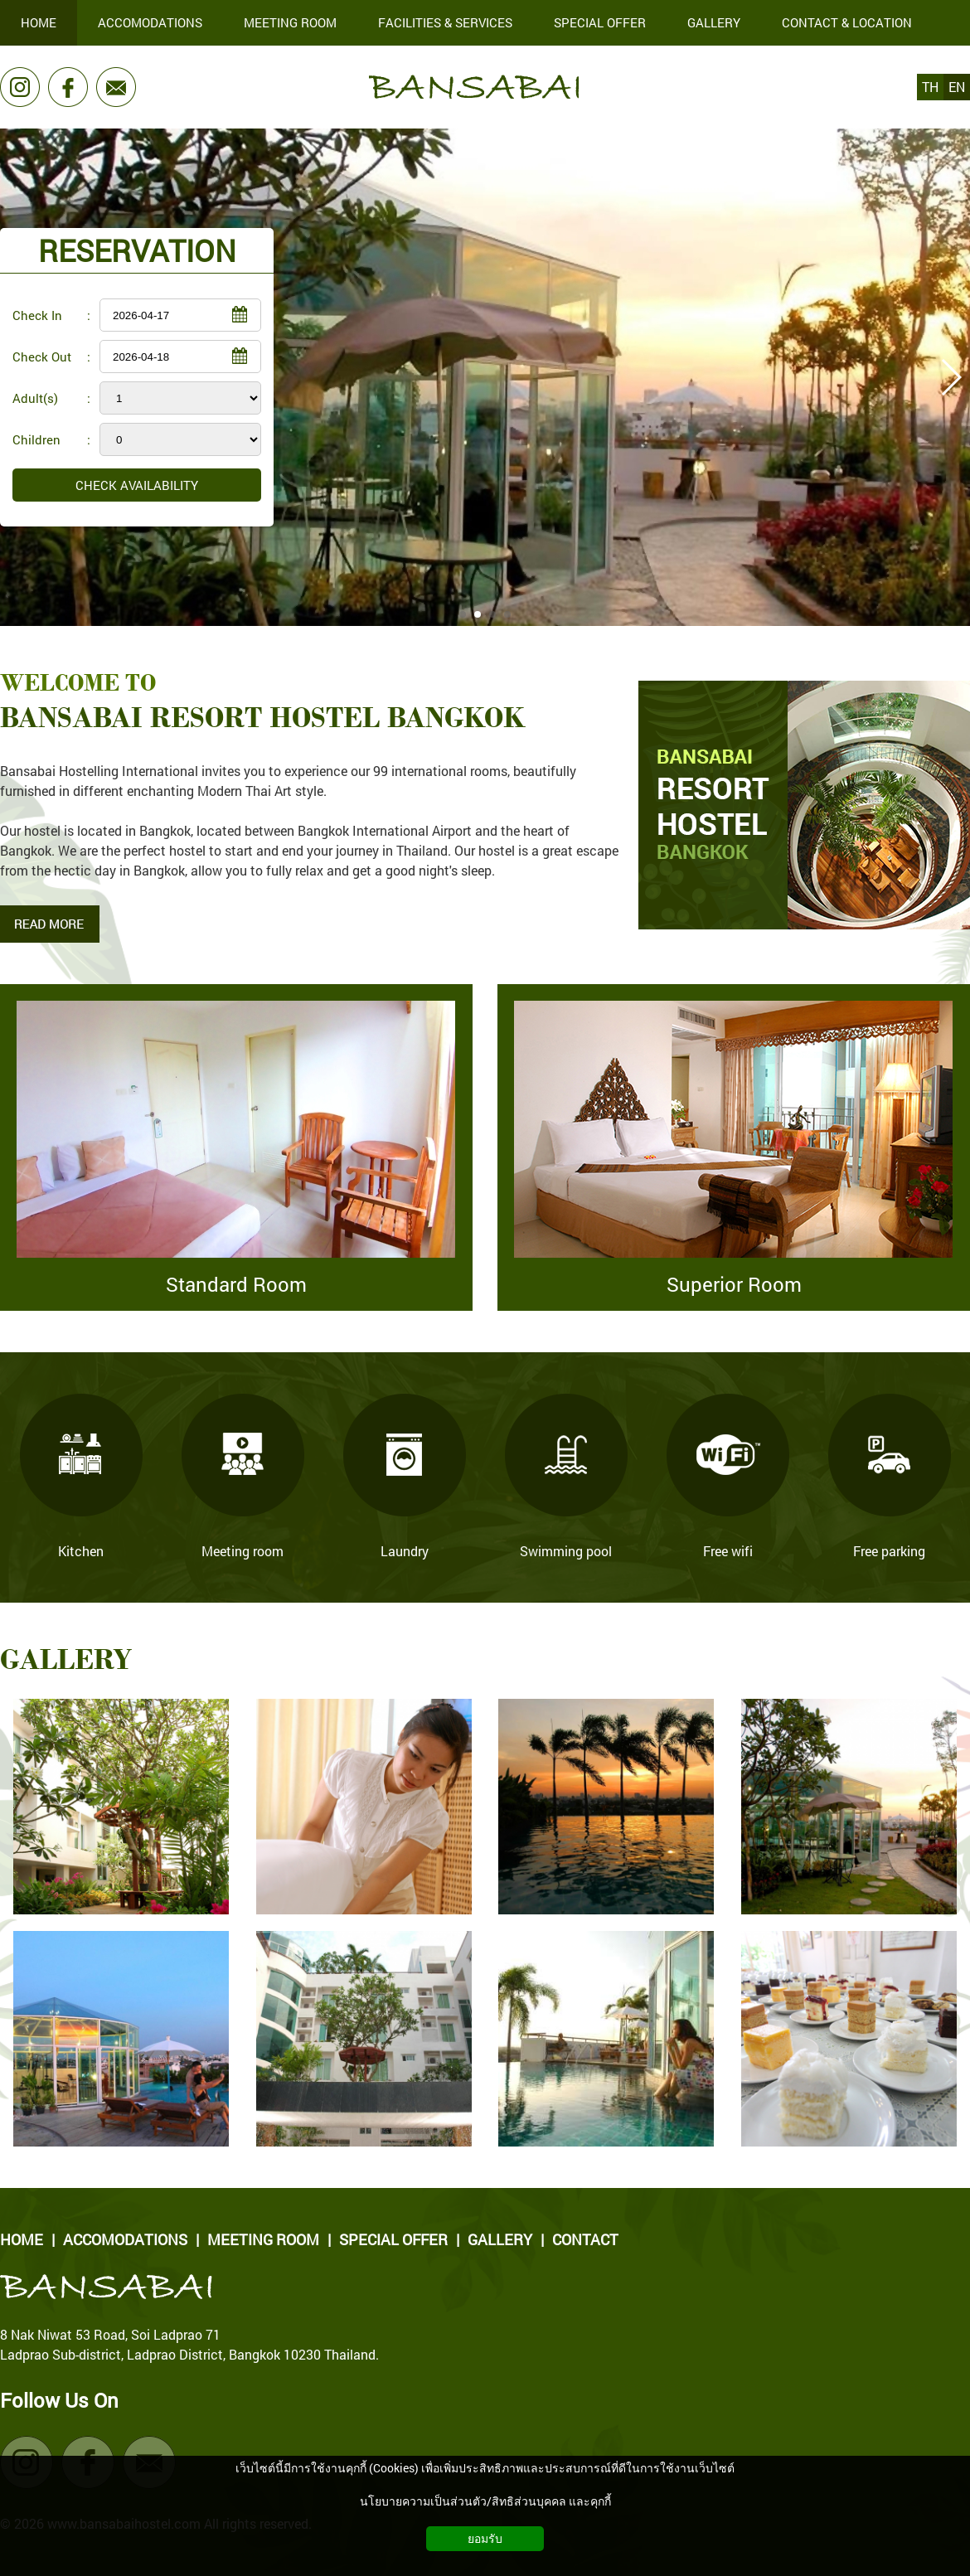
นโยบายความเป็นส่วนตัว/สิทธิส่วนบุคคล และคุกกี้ (485, 2501)
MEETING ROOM (263, 2239)
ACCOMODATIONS (125, 2239)
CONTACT (585, 2239)
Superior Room (734, 1284)
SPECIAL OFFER (393, 2239)
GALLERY (500, 2239)
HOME (21, 2239)
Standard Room (236, 1284)
